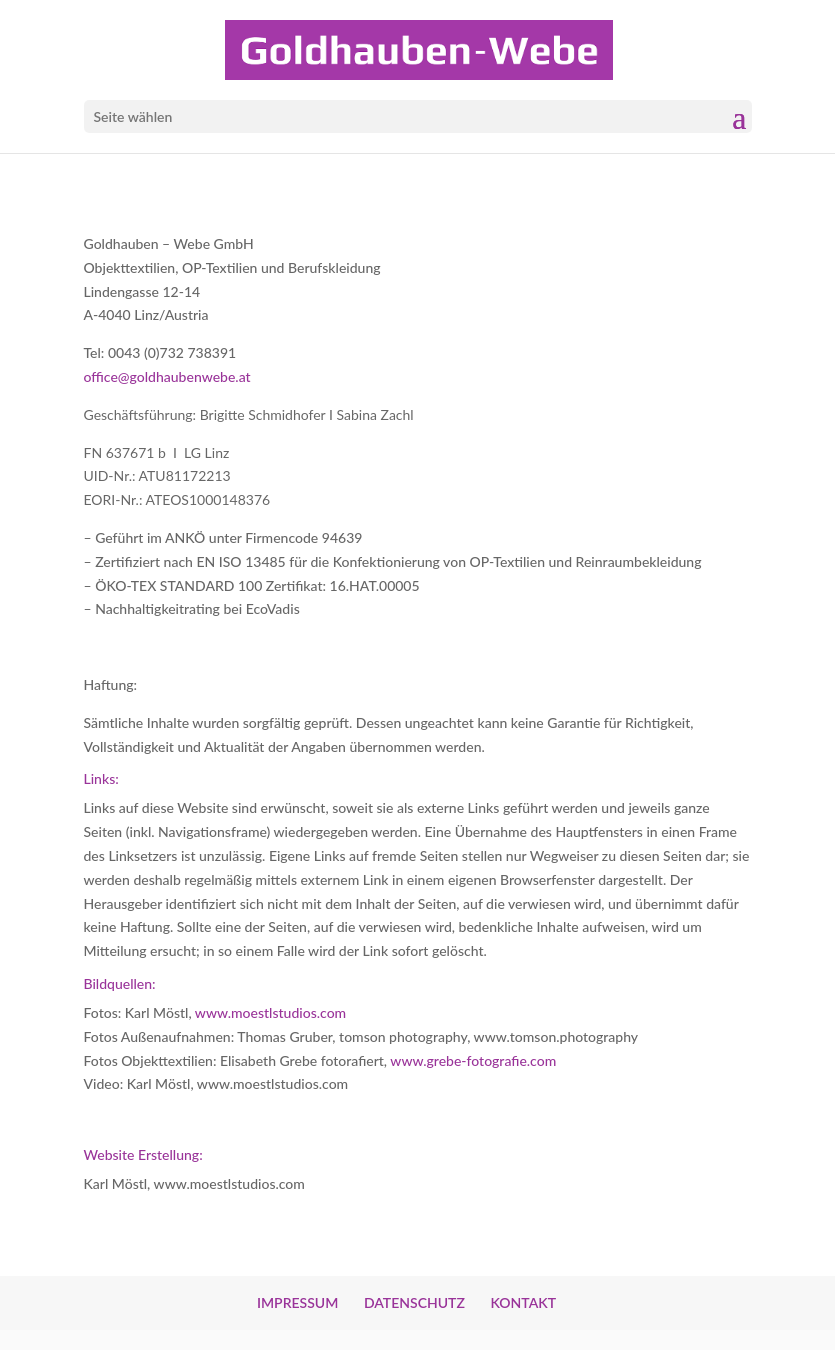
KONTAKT (523, 1302)
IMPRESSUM (297, 1302)
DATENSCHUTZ (414, 1302)
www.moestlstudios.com (270, 1012)
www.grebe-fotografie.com (473, 1060)
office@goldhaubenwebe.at (167, 376)
